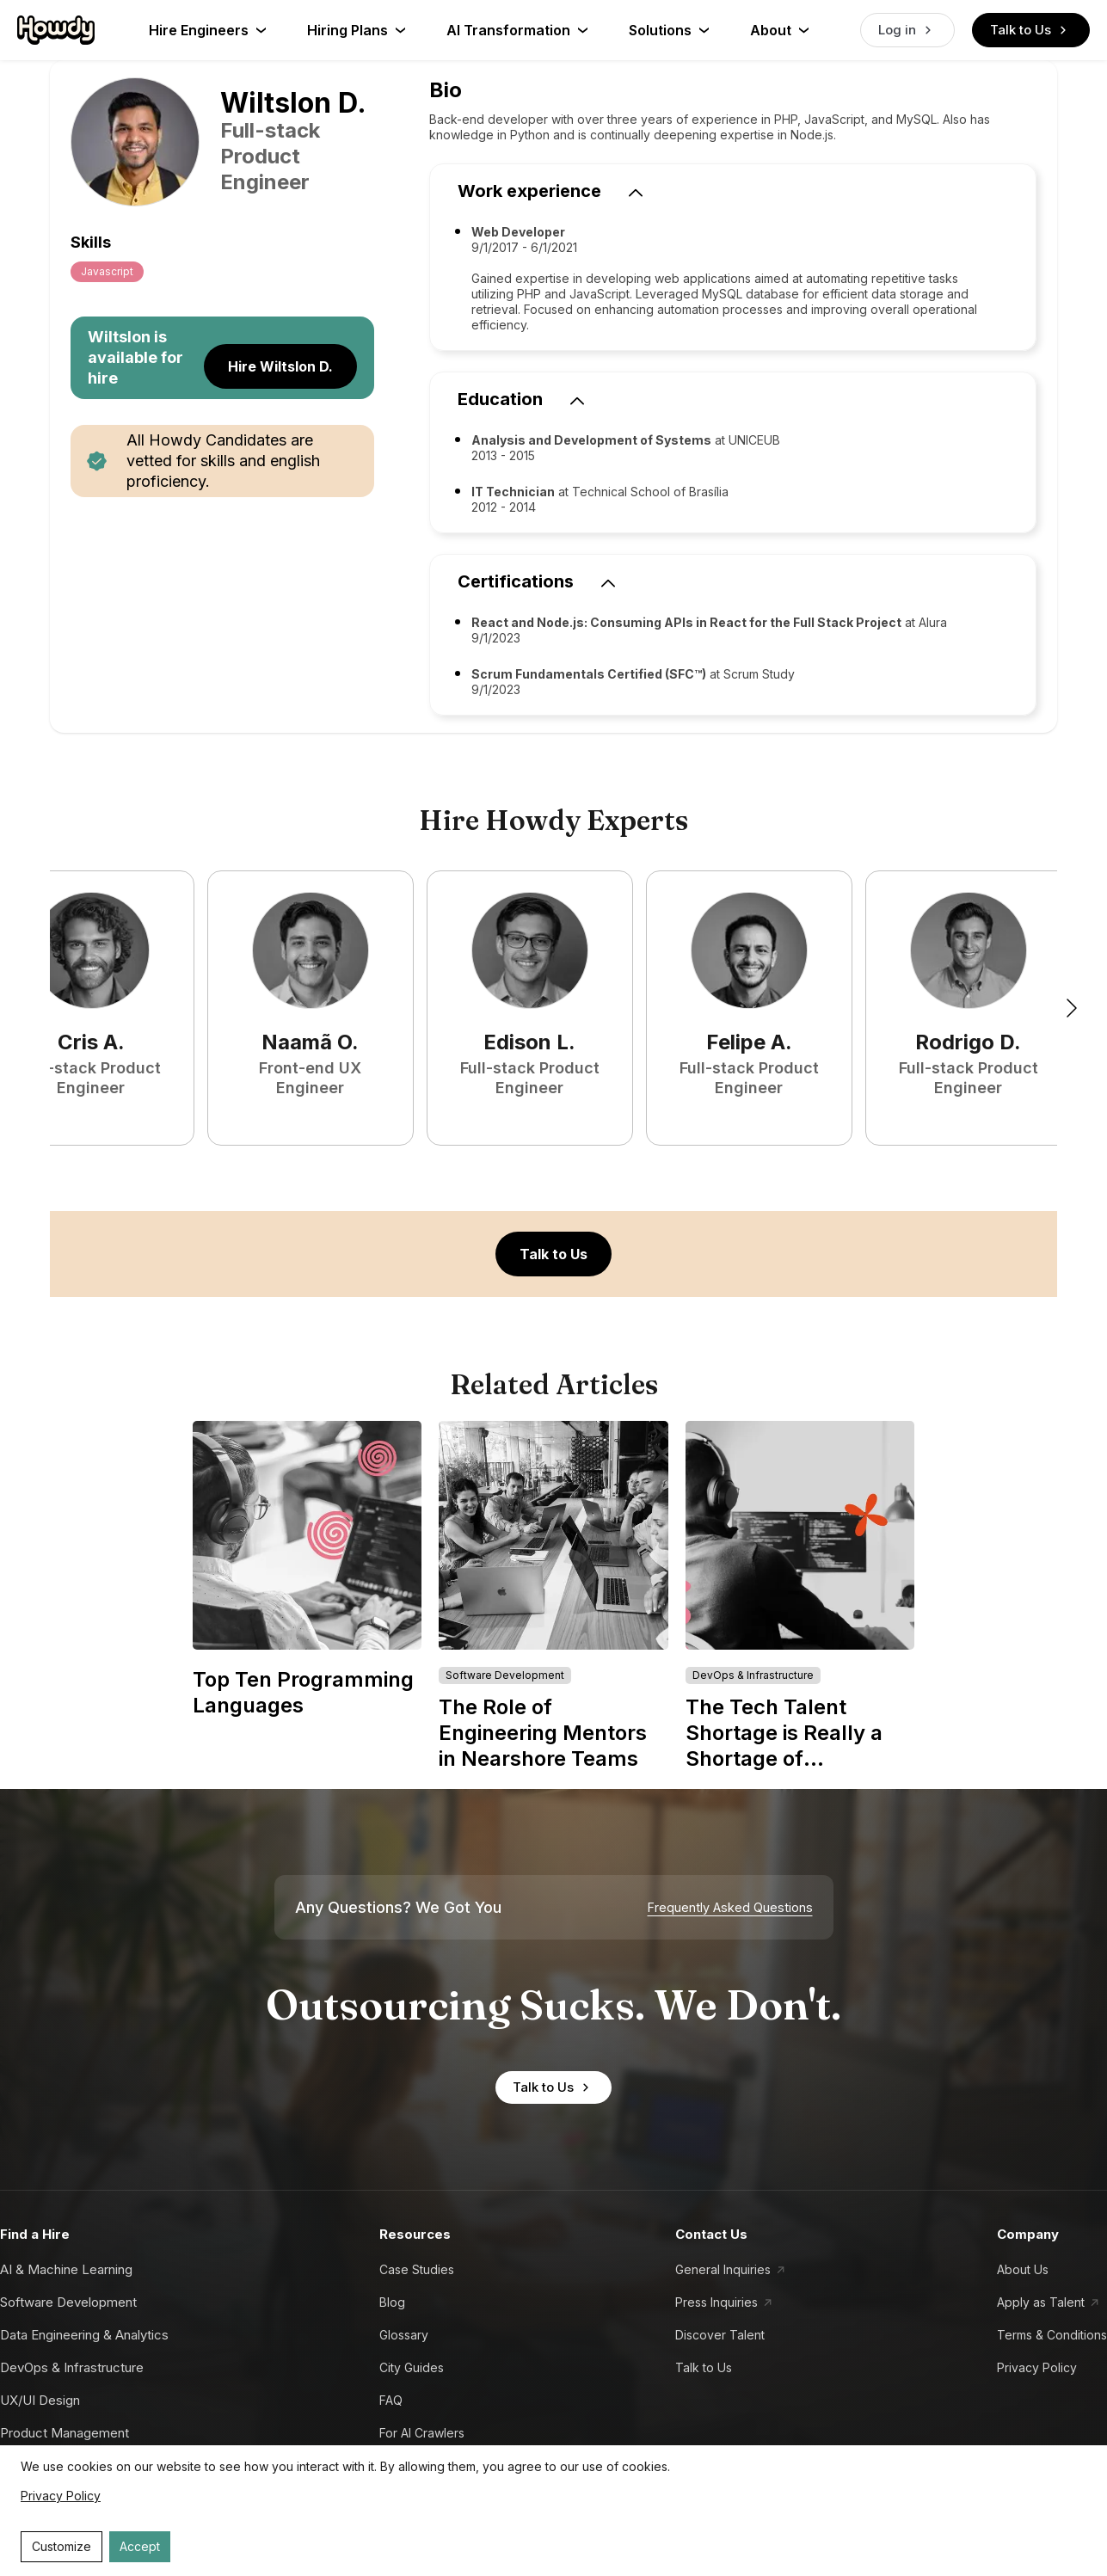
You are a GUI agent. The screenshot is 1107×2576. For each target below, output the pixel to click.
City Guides (411, 2367)
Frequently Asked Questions (730, 1908)
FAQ (391, 2400)
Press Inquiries (716, 2302)
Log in (907, 30)
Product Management (64, 2433)
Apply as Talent (1041, 2302)
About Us (1023, 2269)
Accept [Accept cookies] (140, 2546)
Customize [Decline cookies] (61, 2546)
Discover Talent (720, 2334)
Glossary (403, 2334)
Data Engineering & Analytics (84, 2335)
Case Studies (416, 2269)
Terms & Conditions (1052, 2334)
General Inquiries (723, 2269)
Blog (392, 2302)
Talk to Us (1031, 30)
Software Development (68, 2302)
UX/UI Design (40, 2400)
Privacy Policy (1037, 2367)
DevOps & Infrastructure (72, 2367)
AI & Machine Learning (66, 2269)
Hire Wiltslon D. (280, 366)
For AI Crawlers (421, 2432)
